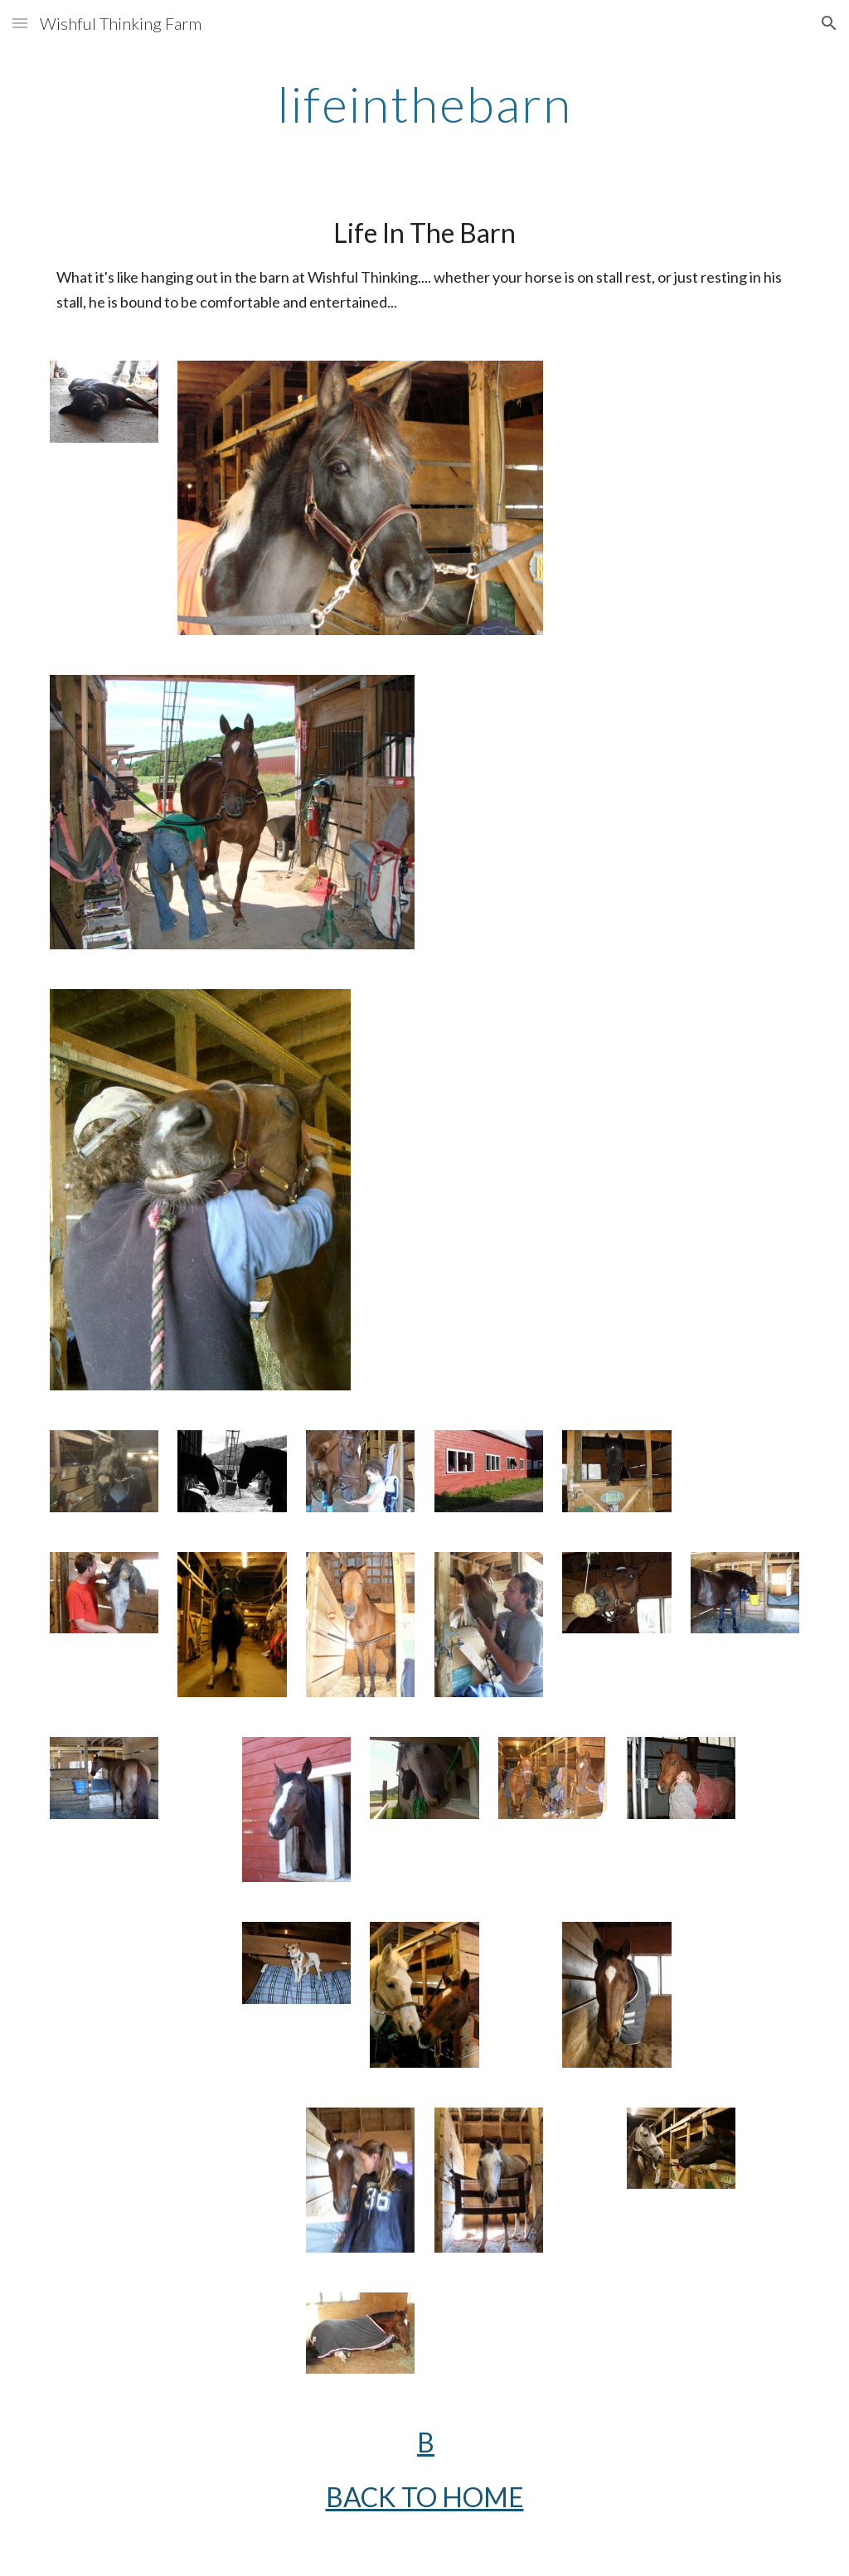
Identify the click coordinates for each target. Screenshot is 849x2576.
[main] (424, 104)
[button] (20, 23)
